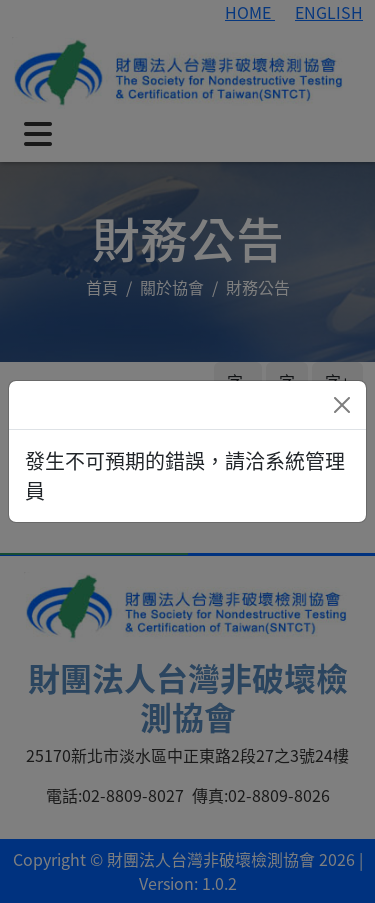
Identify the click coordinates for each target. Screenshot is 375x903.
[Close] (342, 405)
